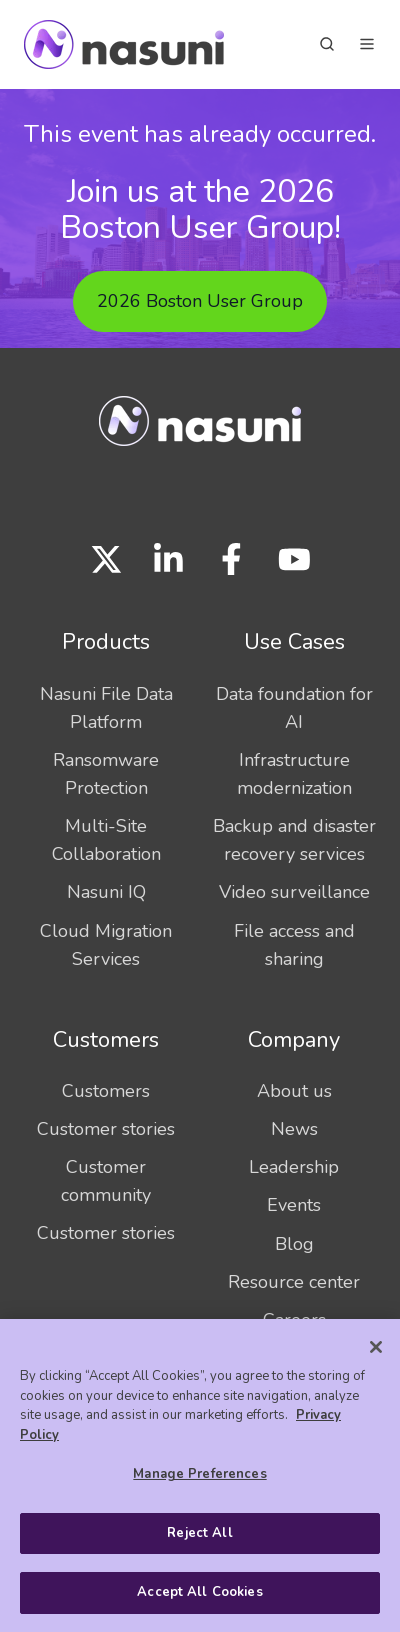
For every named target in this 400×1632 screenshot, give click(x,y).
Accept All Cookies (199, 1592)
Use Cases (294, 642)
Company (294, 1040)
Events (294, 1205)
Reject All (199, 1533)
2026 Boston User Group (200, 301)
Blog (294, 1244)
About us (294, 1091)
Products (106, 642)
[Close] (376, 1347)
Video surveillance (294, 892)
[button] (327, 44)
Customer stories (106, 1129)
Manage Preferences (199, 1474)
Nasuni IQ (106, 892)
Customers (106, 1040)
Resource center (294, 1282)
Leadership (294, 1167)
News (294, 1129)
